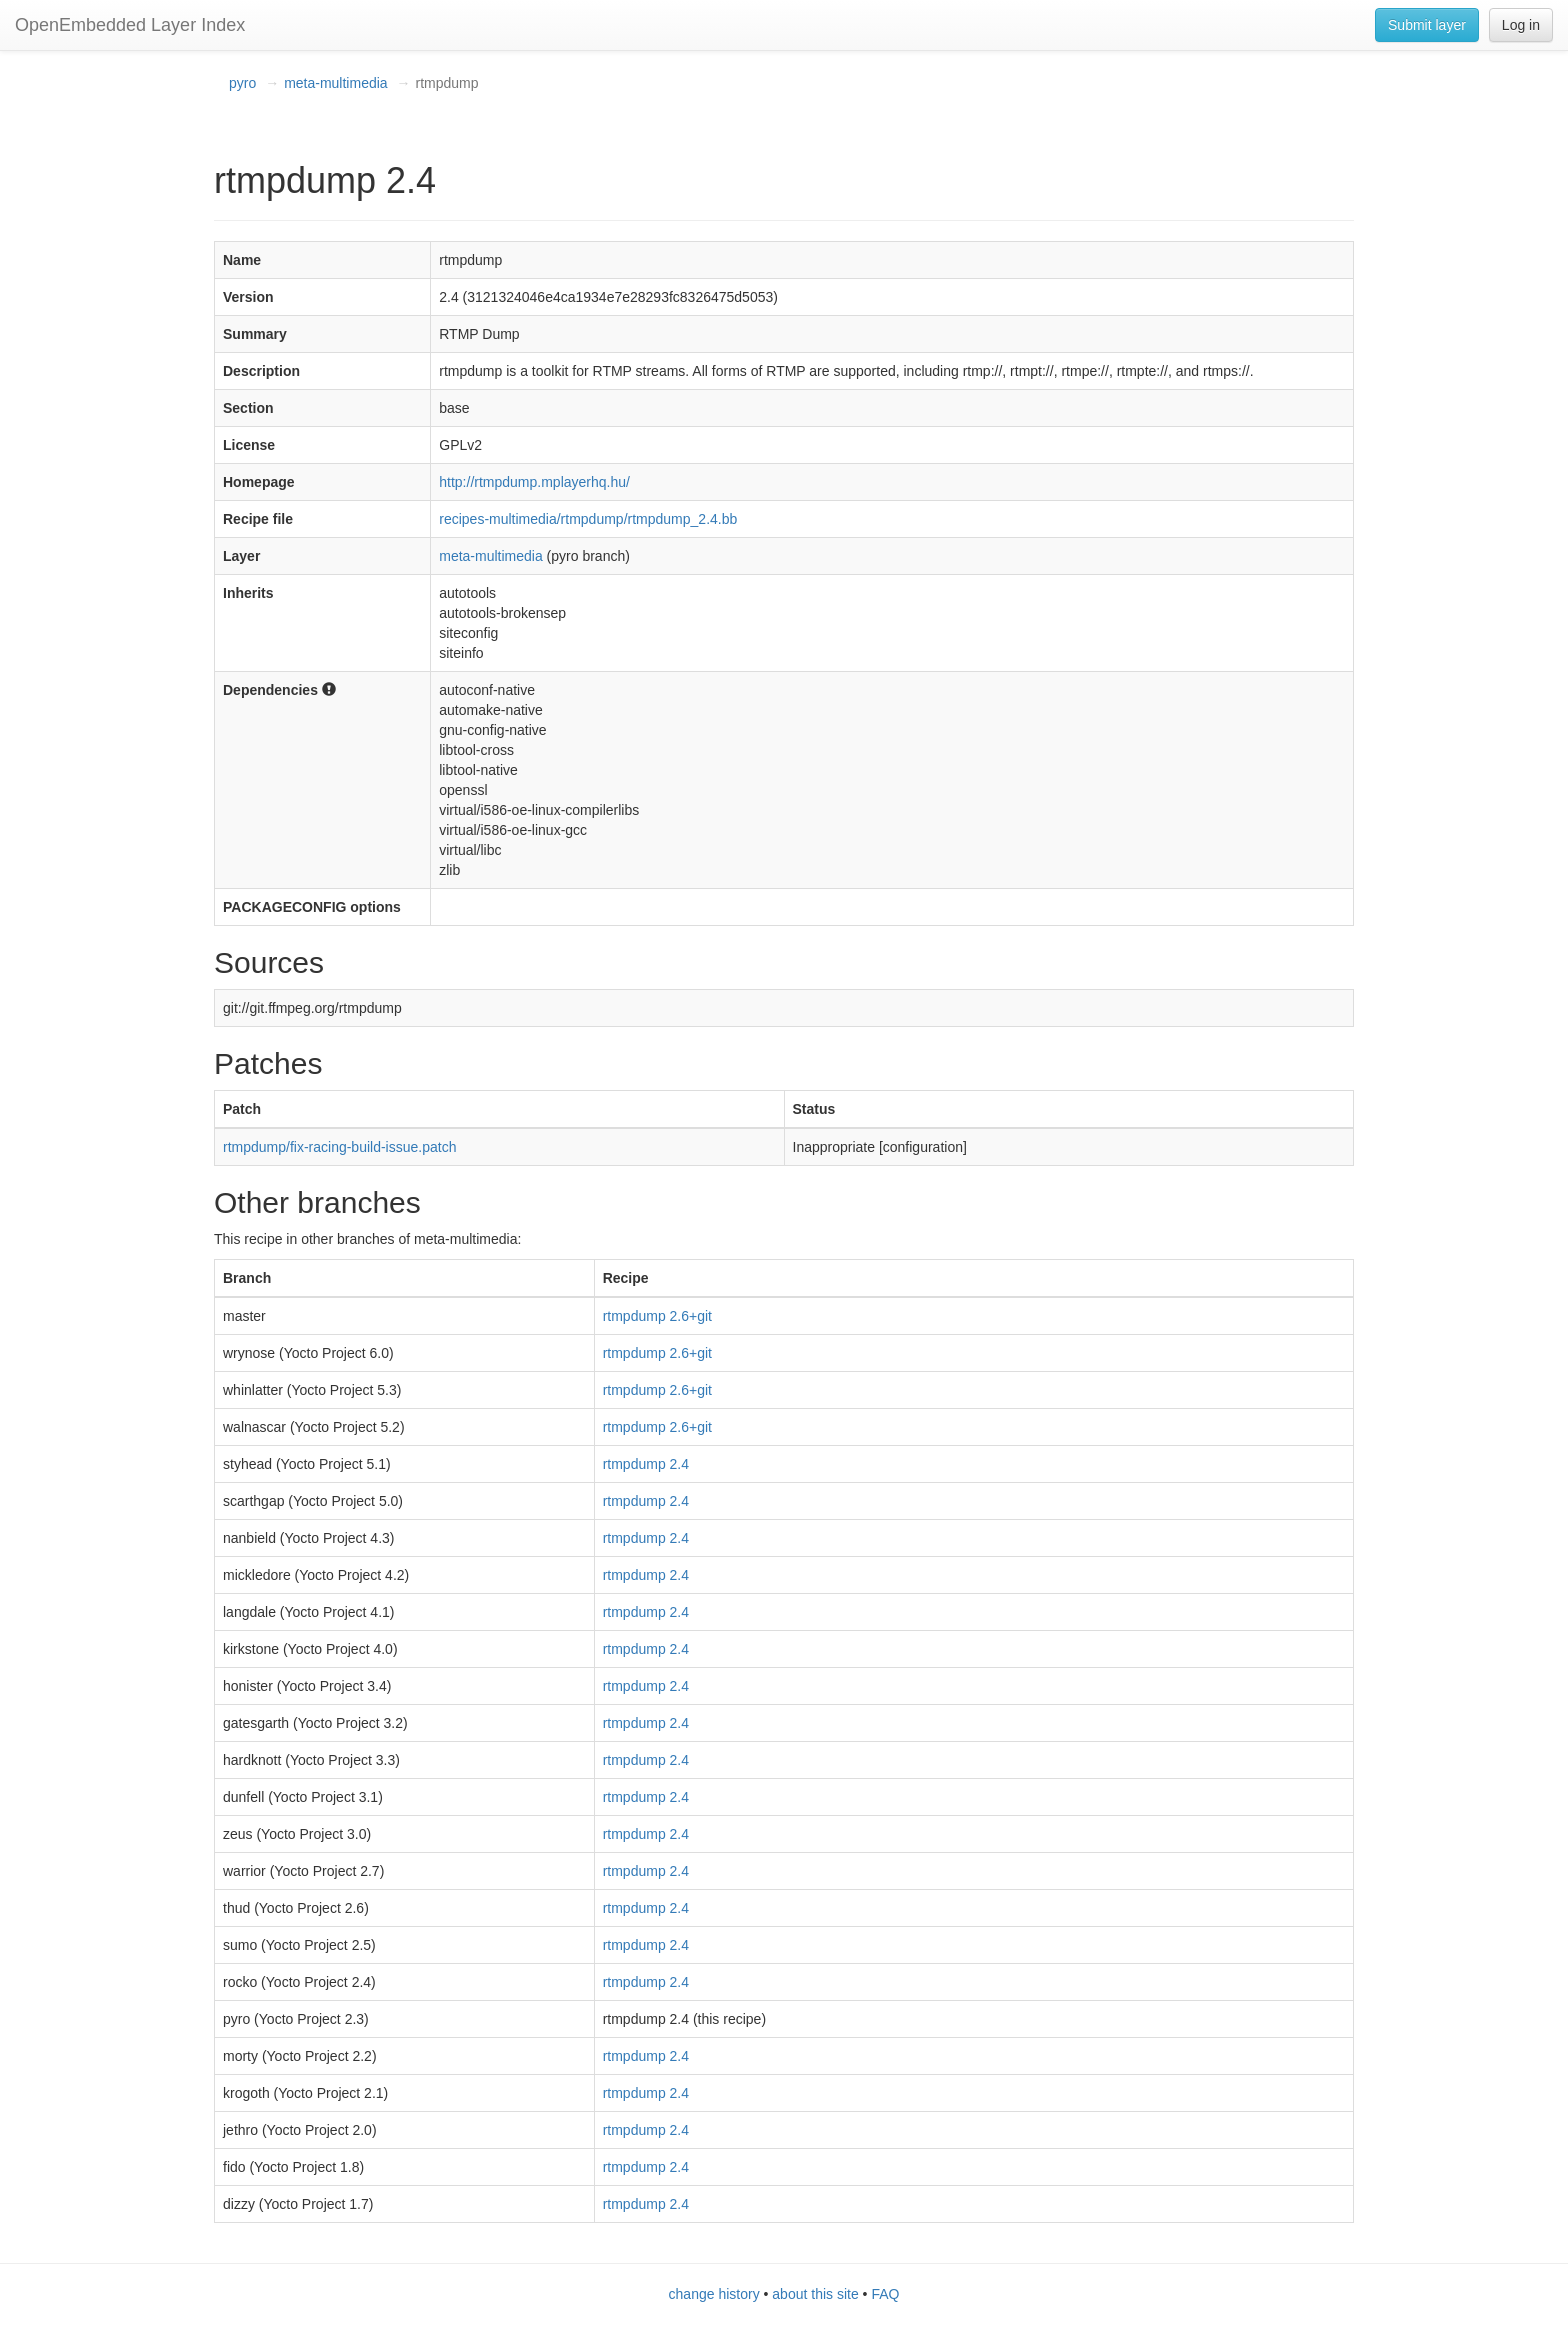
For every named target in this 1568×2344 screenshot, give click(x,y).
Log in (1521, 25)
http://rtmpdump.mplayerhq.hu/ (534, 482)
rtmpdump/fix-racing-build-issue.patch (339, 1147)
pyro (242, 83)
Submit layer (1427, 25)
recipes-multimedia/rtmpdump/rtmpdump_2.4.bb (588, 519)
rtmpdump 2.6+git (657, 1316)
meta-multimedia (335, 83)
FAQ (885, 2294)
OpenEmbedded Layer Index (130, 25)
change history (714, 2294)
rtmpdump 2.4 (646, 1464)
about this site (815, 2294)
